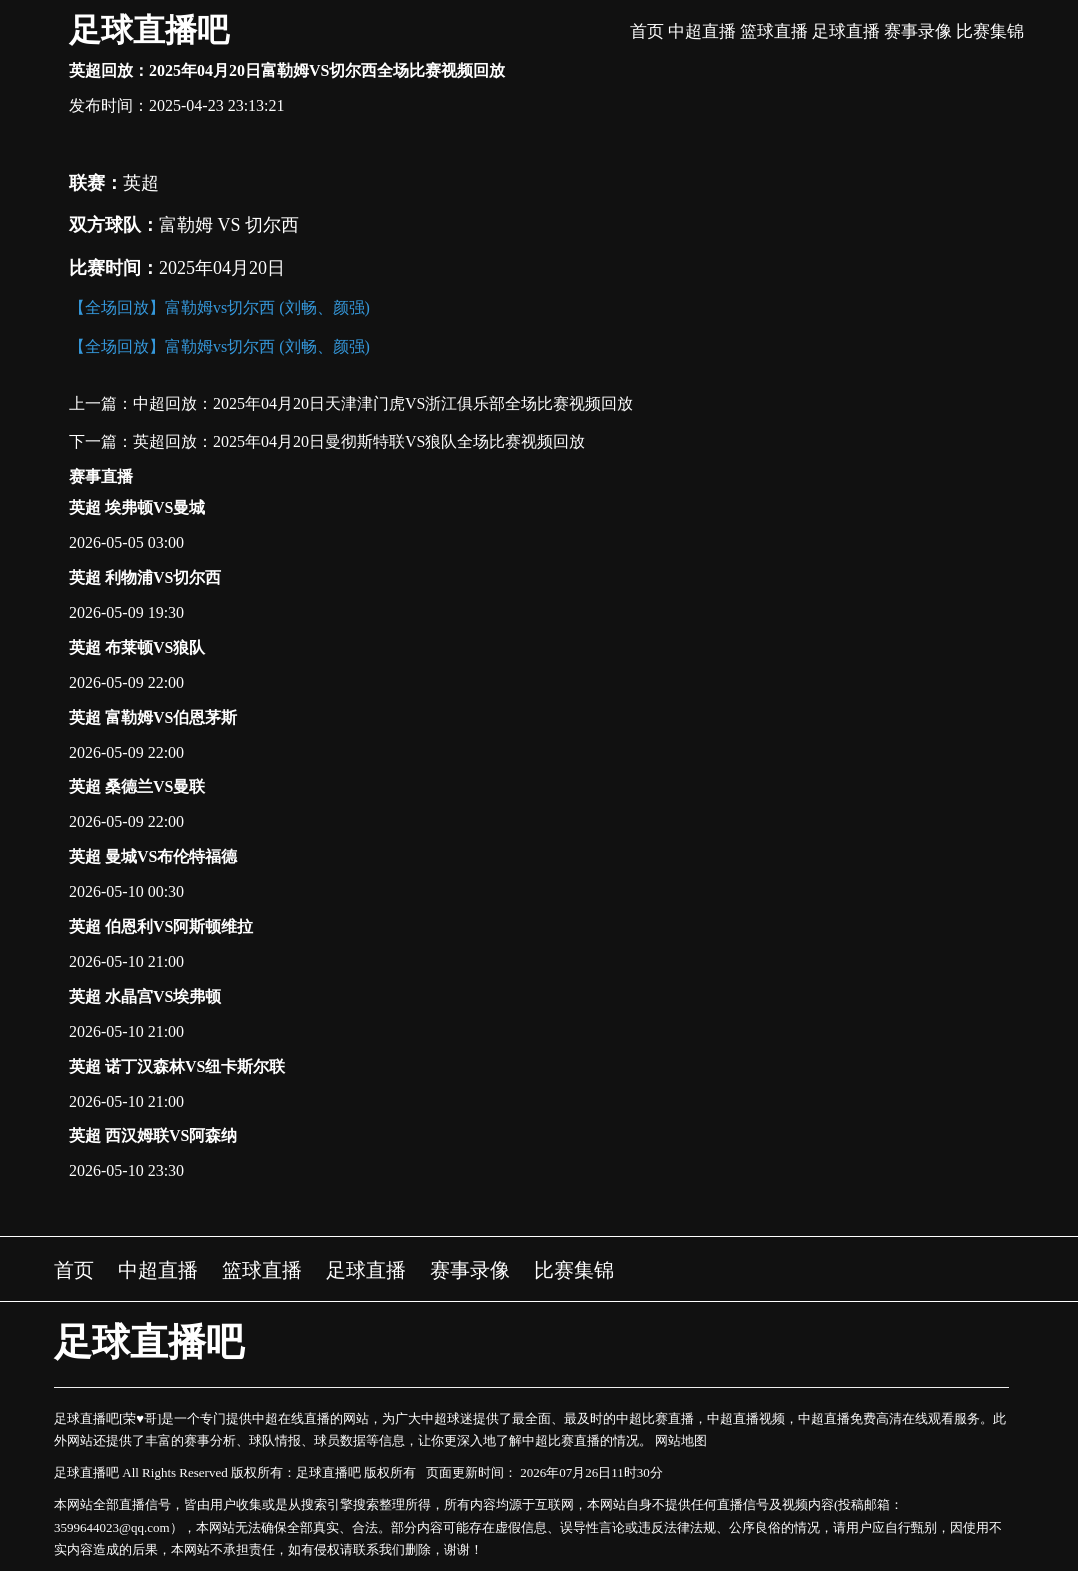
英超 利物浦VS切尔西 (145, 577)
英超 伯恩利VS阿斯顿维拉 (161, 926)
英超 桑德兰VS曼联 (137, 786)
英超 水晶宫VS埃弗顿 (145, 996)
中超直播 (702, 31)
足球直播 (846, 31)
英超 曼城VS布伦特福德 (153, 856)
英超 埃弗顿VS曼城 (137, 507)
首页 (647, 31)
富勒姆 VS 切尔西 (229, 225)
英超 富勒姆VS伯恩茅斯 (153, 717)
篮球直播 (774, 31)
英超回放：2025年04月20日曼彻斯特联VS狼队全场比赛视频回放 (359, 441)
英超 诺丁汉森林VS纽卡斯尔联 (177, 1066)
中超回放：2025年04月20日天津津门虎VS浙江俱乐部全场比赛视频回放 (383, 403)
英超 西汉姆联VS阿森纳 (153, 1135)
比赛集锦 (990, 31)
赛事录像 (918, 31)
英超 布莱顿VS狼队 (137, 647)
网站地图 (681, 1440)
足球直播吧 (149, 30)
